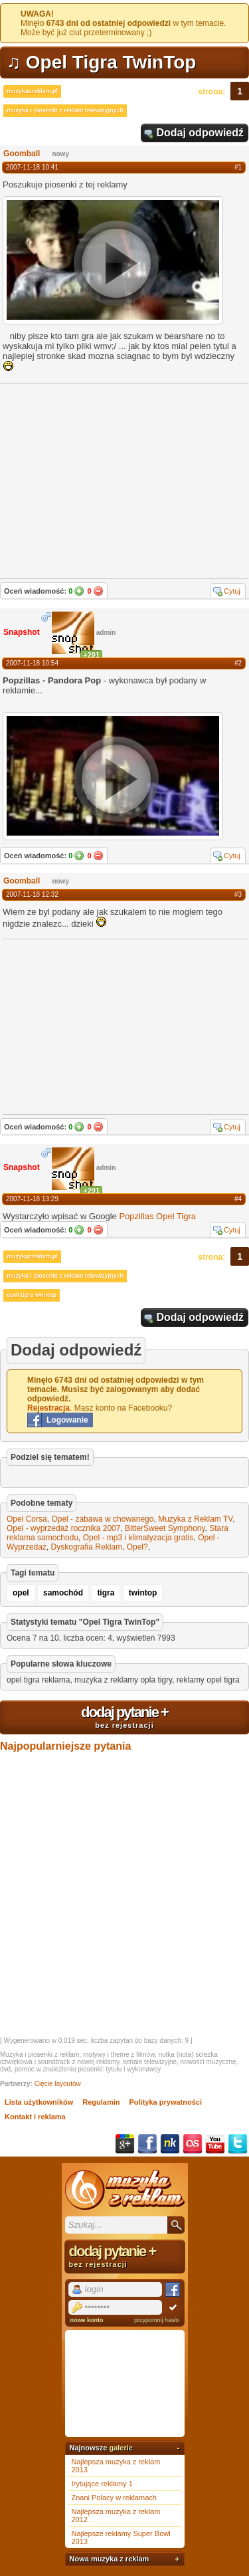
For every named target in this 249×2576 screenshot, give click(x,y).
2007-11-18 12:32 (32, 894)
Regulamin (101, 2102)
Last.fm (193, 2144)
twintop (143, 1592)
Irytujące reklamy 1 (102, 2484)
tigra (105, 1592)
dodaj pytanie (124, 1716)
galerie (120, 2448)
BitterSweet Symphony (165, 1528)
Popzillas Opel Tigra (157, 1216)
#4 (238, 1199)
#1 (238, 167)
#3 (238, 894)
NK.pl (170, 2144)
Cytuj (232, 591)
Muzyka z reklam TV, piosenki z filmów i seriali (125, 2190)
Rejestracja (48, 1408)
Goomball (21, 153)
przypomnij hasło (156, 2320)
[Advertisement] (102, 1026)
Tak (79, 591)
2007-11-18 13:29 (32, 1199)
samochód (63, 1592)
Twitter (238, 2144)
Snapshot (21, 632)
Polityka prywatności (165, 2102)
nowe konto (87, 2320)
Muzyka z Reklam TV (195, 1519)
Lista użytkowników (39, 2102)
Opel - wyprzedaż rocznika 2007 (63, 1528)
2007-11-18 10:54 (32, 663)
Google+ (125, 2144)
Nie (98, 591)
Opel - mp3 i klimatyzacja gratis (138, 1537)
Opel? (137, 1547)
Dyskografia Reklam (86, 1547)
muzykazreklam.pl (32, 91)
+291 (91, 655)
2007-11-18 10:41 (32, 167)
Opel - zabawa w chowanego (102, 1519)
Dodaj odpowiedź (200, 132)
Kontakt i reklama (35, 2117)
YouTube (215, 2144)
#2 (238, 663)
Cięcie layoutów (58, 2083)
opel (21, 1592)
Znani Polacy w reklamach (114, 2498)
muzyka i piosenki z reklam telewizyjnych (65, 110)
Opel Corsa (27, 1519)
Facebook (147, 2144)
